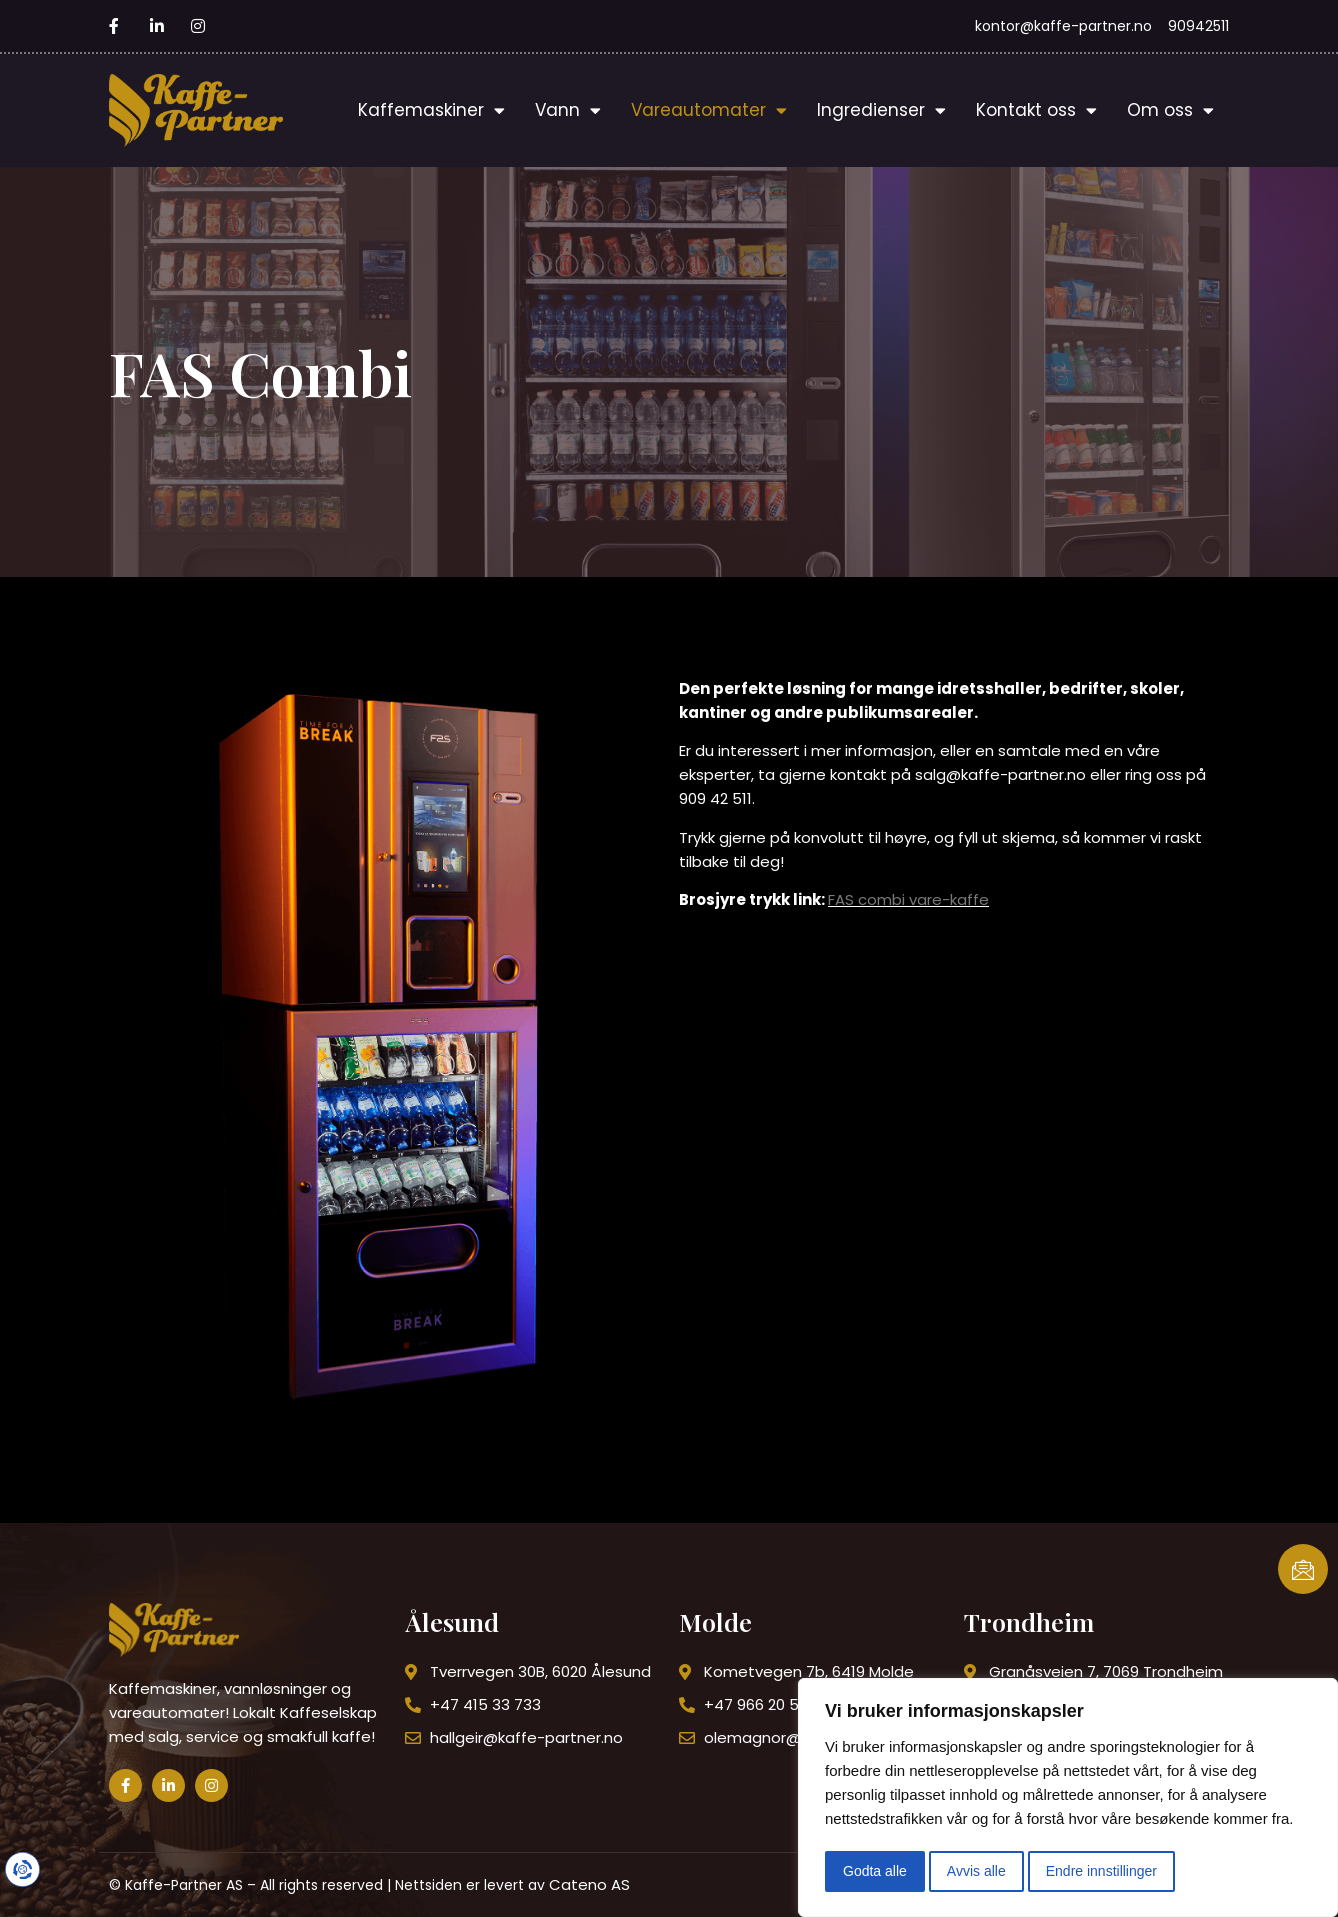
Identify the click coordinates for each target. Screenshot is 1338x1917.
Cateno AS (589, 1884)
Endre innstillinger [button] (1101, 1871)
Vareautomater (709, 110)
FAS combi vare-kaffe (908, 899)
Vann (568, 110)
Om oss (1170, 110)
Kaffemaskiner (431, 110)
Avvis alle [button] (976, 1871)
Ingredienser (881, 110)
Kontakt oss (1036, 110)
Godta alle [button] (875, 1871)
